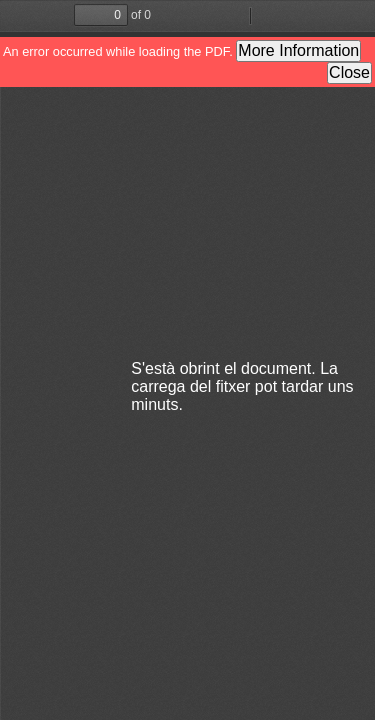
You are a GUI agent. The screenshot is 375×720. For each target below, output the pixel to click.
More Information (298, 50)
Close (349, 72)
